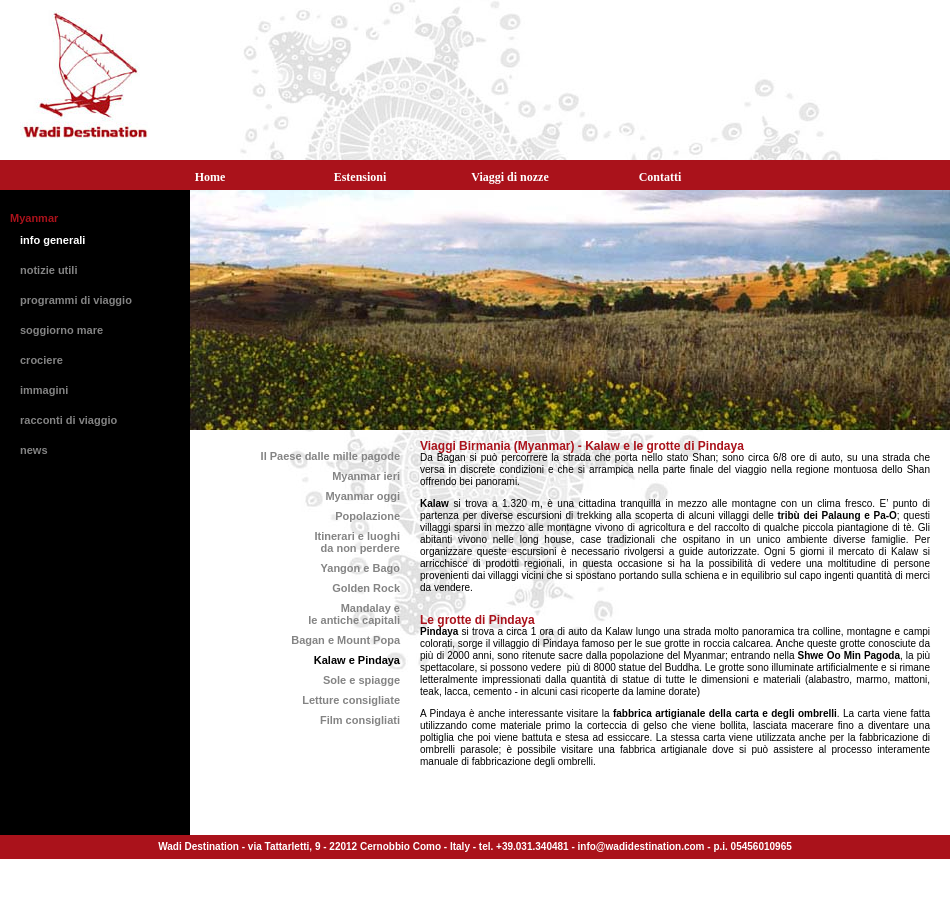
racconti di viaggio (68, 420)
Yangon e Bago (360, 568)
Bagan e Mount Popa (345, 640)
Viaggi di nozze (510, 177)
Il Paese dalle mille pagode (330, 456)
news (34, 450)
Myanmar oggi (362, 496)
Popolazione (367, 516)
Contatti (660, 177)
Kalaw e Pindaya (357, 660)
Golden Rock (366, 588)
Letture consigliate (351, 700)
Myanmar (34, 218)
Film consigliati (360, 720)
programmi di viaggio (76, 300)
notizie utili (48, 270)
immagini (44, 390)
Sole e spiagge (361, 680)
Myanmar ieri (366, 476)
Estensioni (360, 177)
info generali (52, 240)
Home (210, 177)
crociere (41, 360)
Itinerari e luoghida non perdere (357, 542)
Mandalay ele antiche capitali (354, 614)
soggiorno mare (61, 330)
